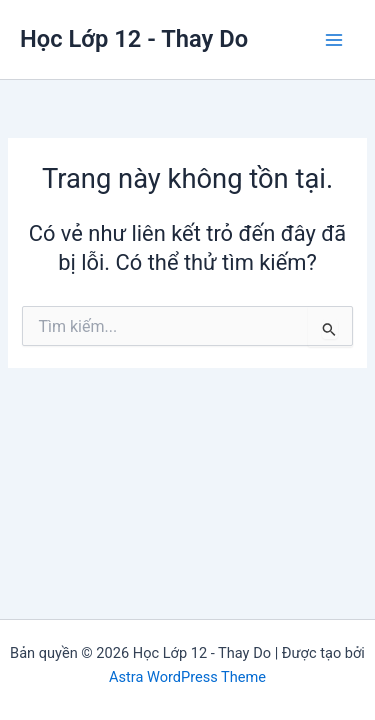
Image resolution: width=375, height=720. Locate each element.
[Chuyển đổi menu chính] (334, 40)
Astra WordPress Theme (187, 677)
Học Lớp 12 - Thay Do (134, 39)
